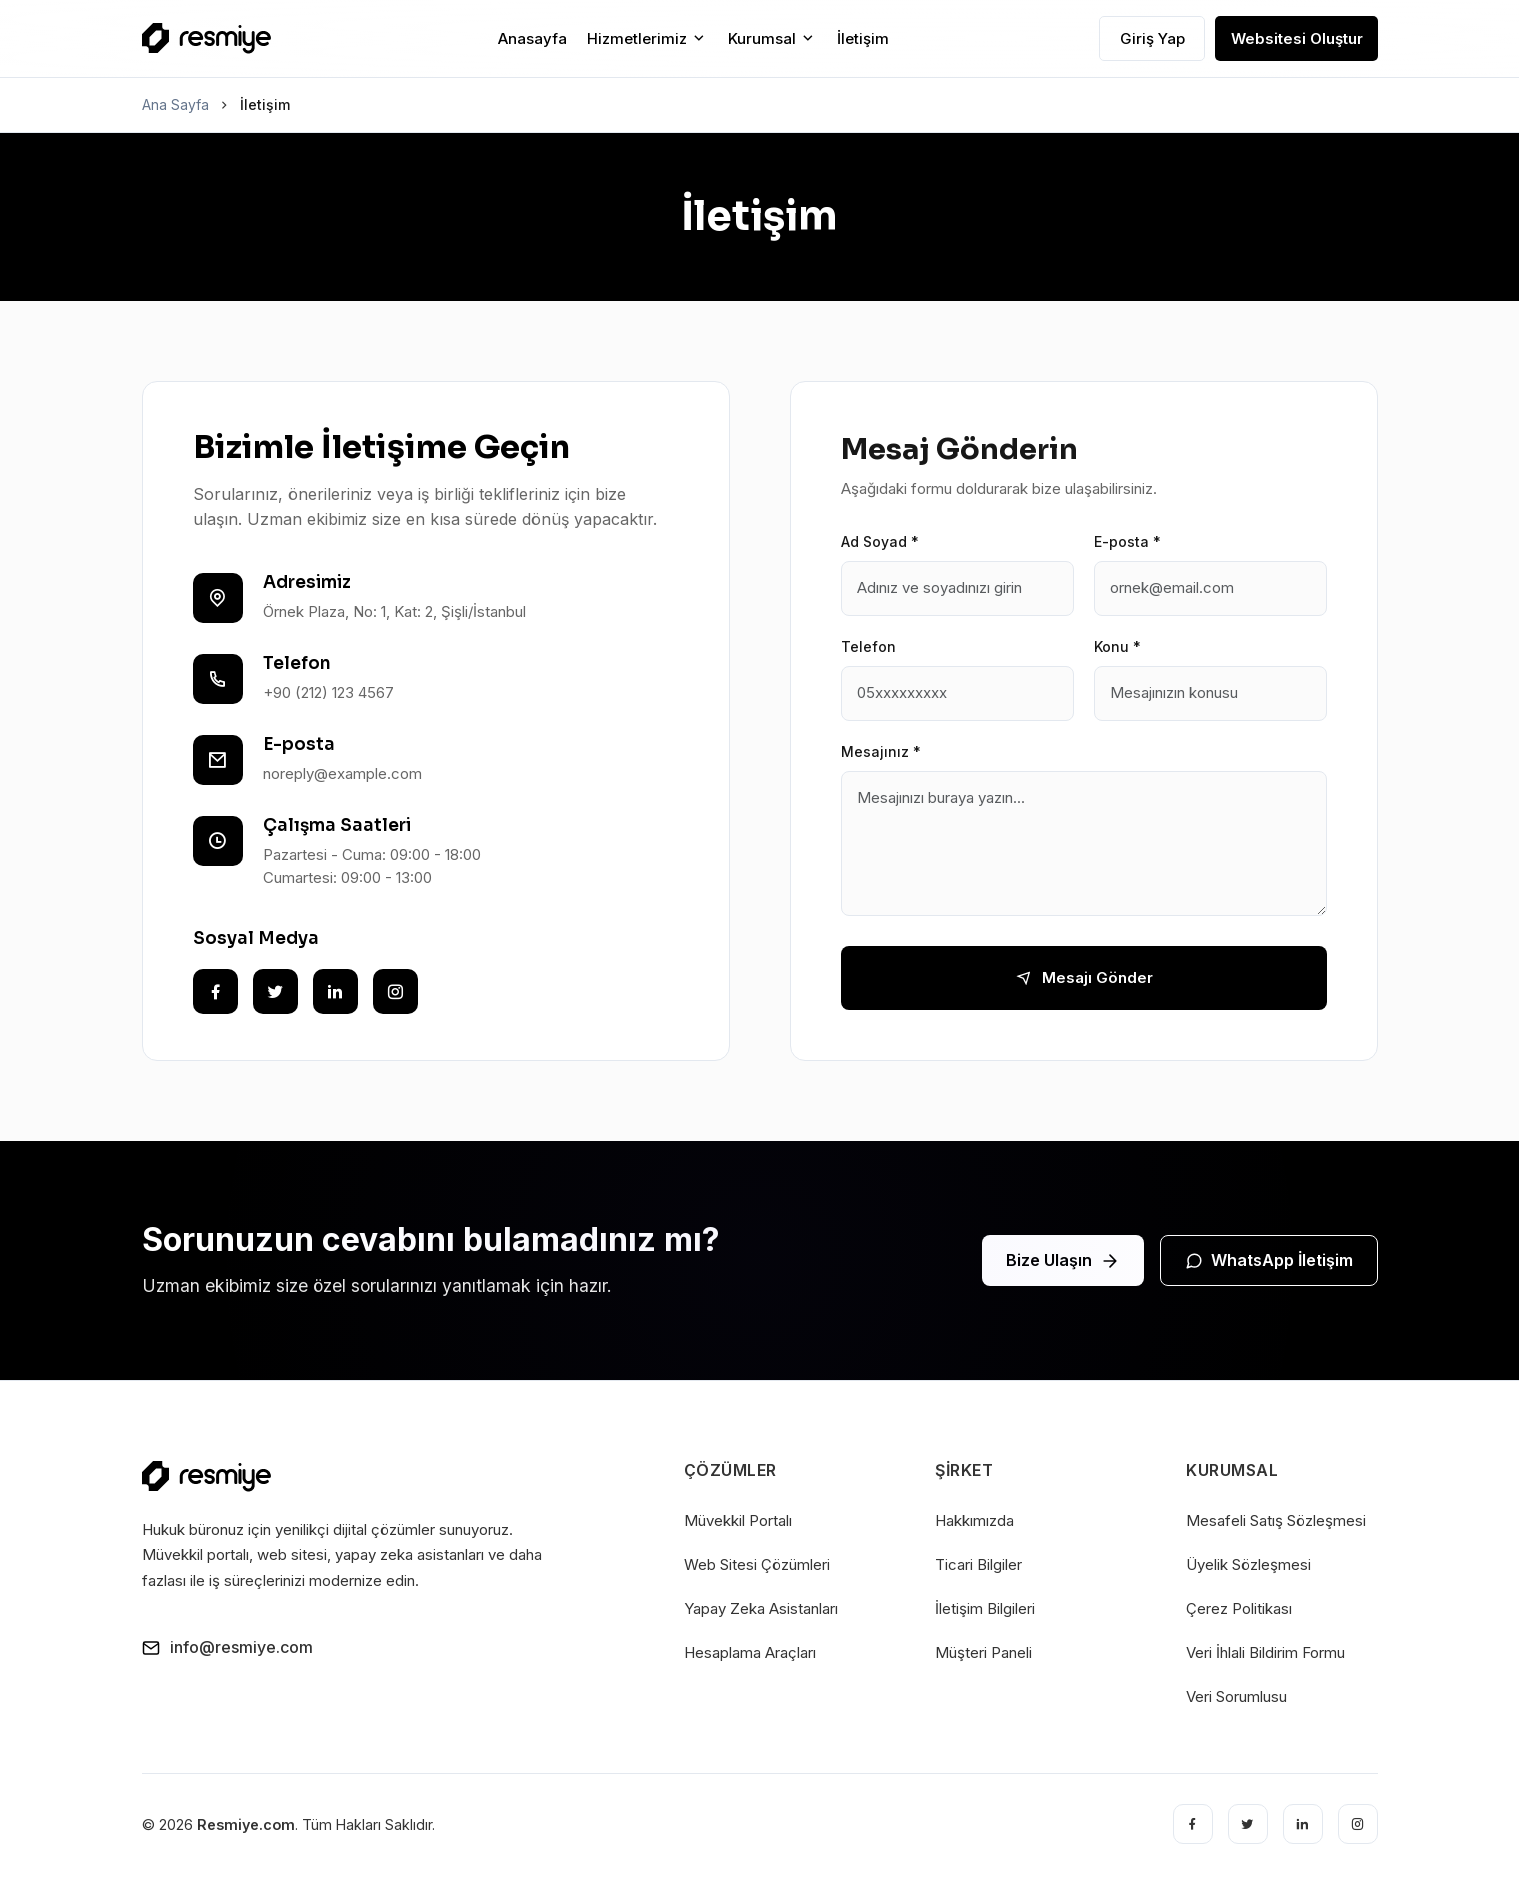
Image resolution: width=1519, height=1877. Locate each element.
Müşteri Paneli (983, 1652)
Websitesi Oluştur (1297, 38)
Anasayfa (532, 38)
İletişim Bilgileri (985, 1608)
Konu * (1117, 646)
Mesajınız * (881, 751)
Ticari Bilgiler (978, 1564)
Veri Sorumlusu (1236, 1696)
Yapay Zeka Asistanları (761, 1608)
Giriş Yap (1152, 38)
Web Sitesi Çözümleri (757, 1564)
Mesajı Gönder (1084, 977)
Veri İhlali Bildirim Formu (1265, 1652)
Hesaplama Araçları (750, 1652)
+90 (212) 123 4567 (328, 692)
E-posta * (1127, 541)
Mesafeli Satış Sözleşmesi (1276, 1520)
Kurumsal (772, 38)
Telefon (868, 646)
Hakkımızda (974, 1520)
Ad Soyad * (880, 541)
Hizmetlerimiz (647, 38)
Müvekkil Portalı (738, 1520)
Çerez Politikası (1239, 1608)
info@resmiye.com (227, 1647)
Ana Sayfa (175, 104)
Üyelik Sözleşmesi (1248, 1564)
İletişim (863, 38)
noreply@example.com (342, 773)
